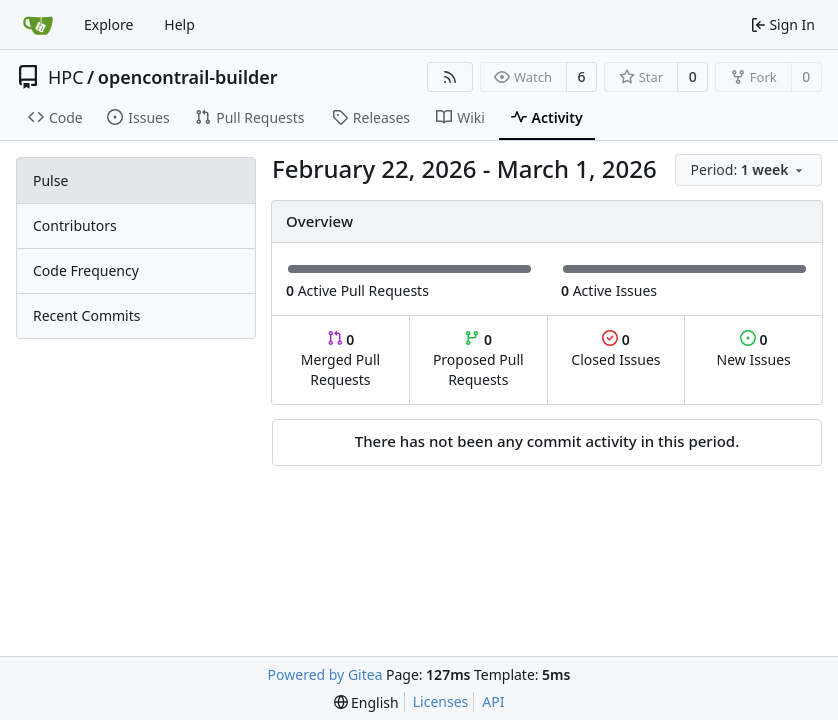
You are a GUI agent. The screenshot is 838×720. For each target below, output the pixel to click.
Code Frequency (86, 270)
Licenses (441, 701)
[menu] (748, 170)
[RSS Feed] (450, 77)
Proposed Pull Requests (478, 359)
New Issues (754, 349)
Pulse (50, 180)
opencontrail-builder (188, 77)
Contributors (75, 225)
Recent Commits (86, 315)
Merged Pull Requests (340, 359)
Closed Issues (615, 349)
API (493, 701)
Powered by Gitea (325, 674)
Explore (108, 24)
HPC (66, 77)
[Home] (38, 25)
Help (179, 24)
